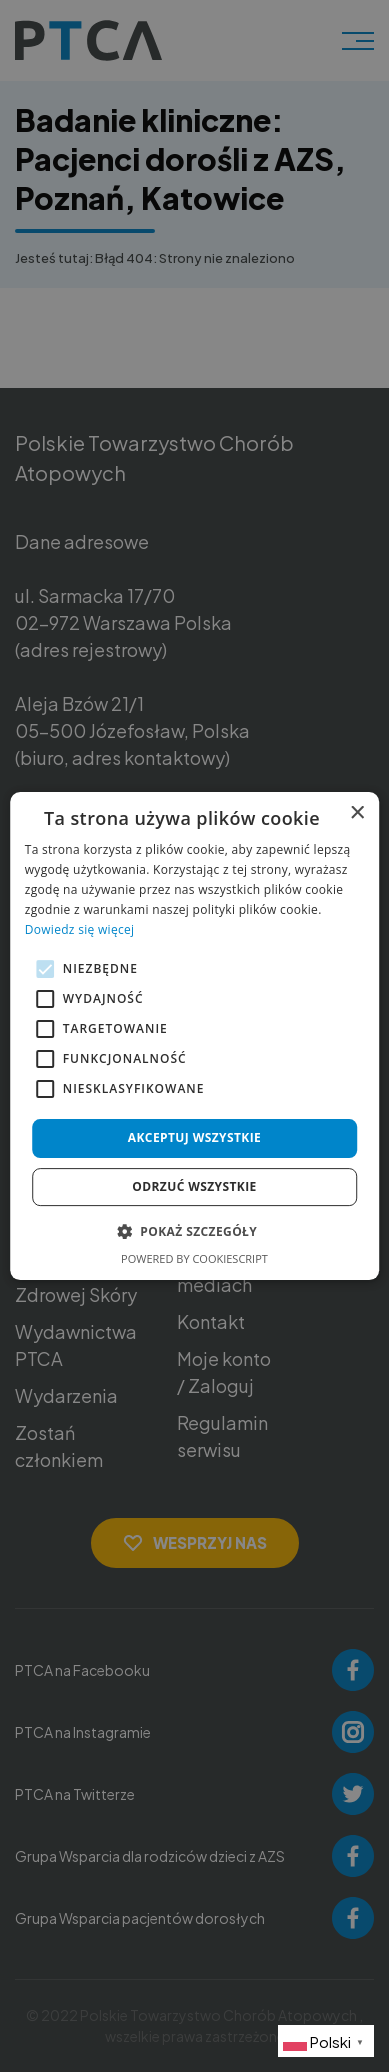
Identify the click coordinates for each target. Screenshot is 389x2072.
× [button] (356, 813)
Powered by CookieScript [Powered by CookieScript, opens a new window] (194, 1258)
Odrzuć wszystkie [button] (194, 1186)
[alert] (194, 1036)
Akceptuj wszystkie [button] (194, 1137)
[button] (194, 1231)
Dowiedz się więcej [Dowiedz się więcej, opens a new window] (80, 929)
